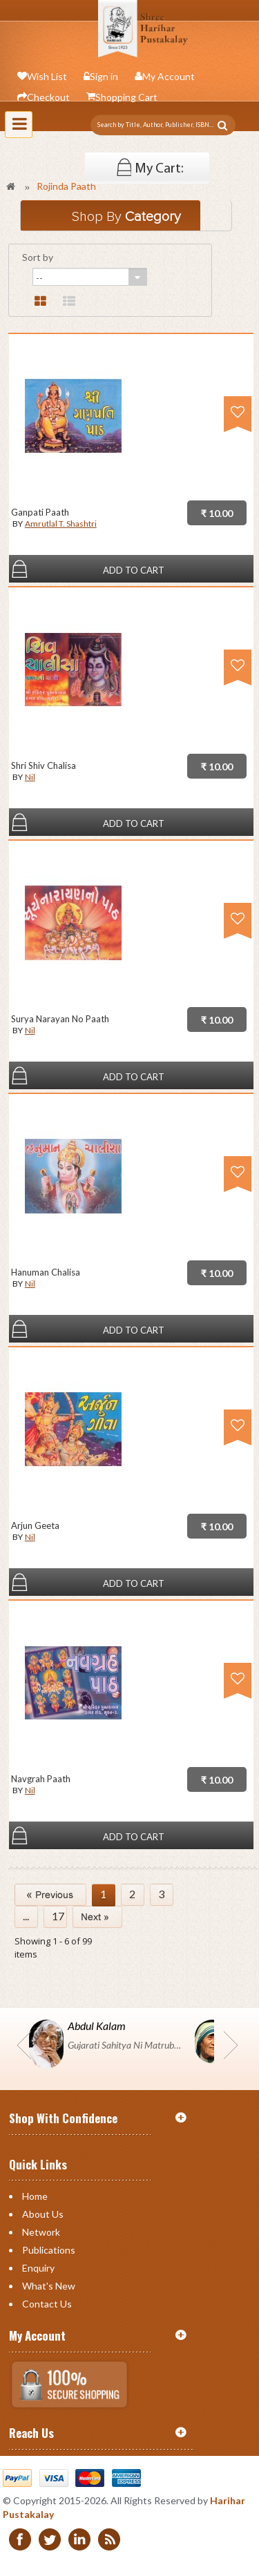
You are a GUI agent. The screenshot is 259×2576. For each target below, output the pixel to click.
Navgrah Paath (40, 1779)
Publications (48, 2250)
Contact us (47, 2304)
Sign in (104, 76)
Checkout (48, 97)
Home (35, 2196)
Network (41, 2232)
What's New (48, 2286)
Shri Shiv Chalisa (43, 765)
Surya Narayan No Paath (60, 1019)
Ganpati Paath (40, 512)
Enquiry (38, 2268)
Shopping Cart (126, 97)
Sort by (37, 257)
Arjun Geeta (35, 1525)
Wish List (47, 76)
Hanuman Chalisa (45, 1272)
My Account (168, 76)
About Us (43, 2214)
